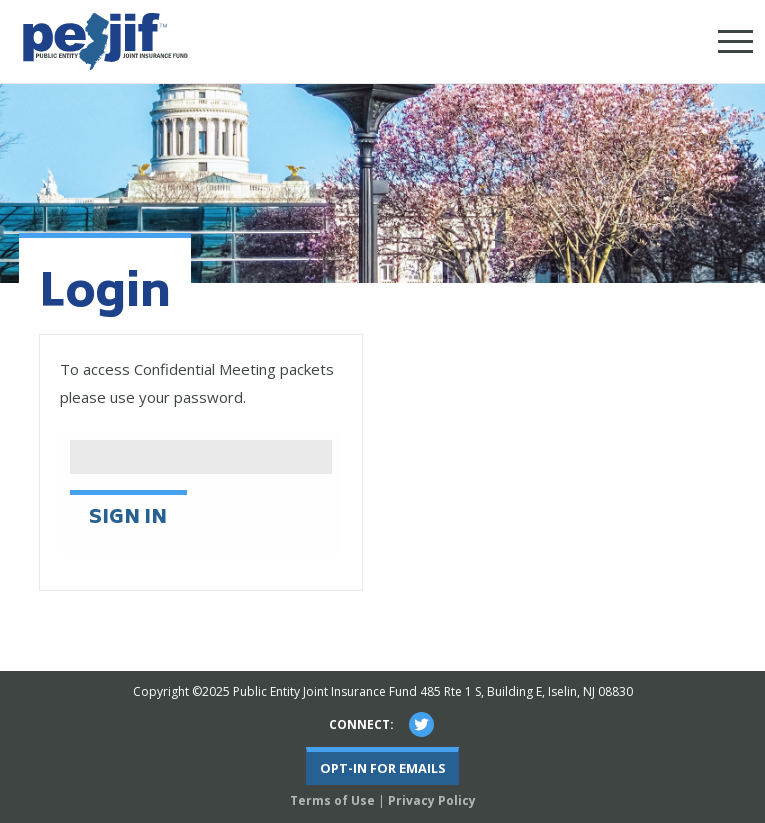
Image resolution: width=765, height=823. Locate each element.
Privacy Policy (432, 800)
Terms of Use (332, 800)
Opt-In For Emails (383, 768)
